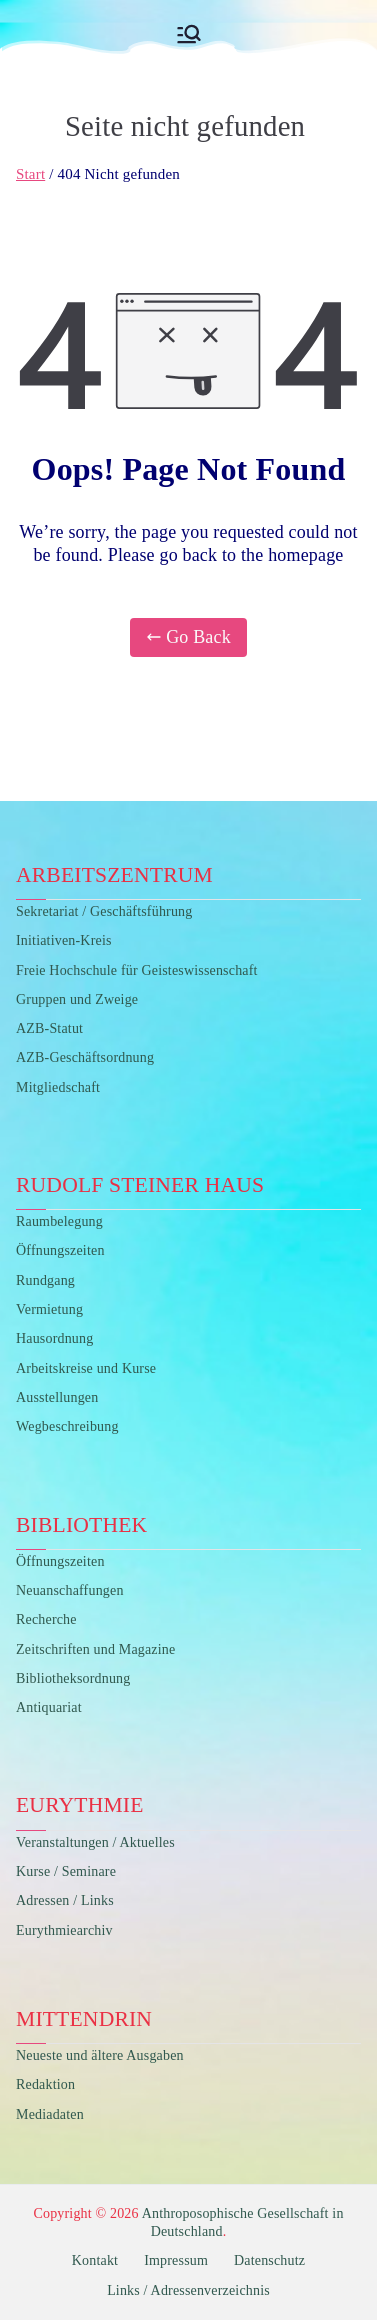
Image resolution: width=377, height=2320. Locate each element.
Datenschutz (269, 2260)
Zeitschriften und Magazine (95, 1649)
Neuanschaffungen (70, 1590)
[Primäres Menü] (189, 34)
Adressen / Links (65, 1900)
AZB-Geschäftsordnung (85, 1057)
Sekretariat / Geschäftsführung (104, 911)
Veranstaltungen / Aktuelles (95, 1842)
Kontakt (95, 2260)
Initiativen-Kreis (64, 940)
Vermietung (49, 1309)
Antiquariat (49, 1707)
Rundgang (45, 1280)
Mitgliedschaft (58, 1087)
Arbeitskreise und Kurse (86, 1368)
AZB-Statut (49, 1028)
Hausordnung (54, 1338)
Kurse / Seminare (66, 1871)
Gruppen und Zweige (77, 999)
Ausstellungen (57, 1397)
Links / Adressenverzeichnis (188, 2290)
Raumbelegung (59, 1221)
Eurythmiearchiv (64, 1930)
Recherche (46, 1619)
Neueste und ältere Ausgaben (100, 2055)
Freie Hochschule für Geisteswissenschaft (137, 970)
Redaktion (45, 2084)
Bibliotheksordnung (73, 1678)
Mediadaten (50, 2114)
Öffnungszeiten (60, 1250)
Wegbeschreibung (67, 1426)
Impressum (176, 2260)
